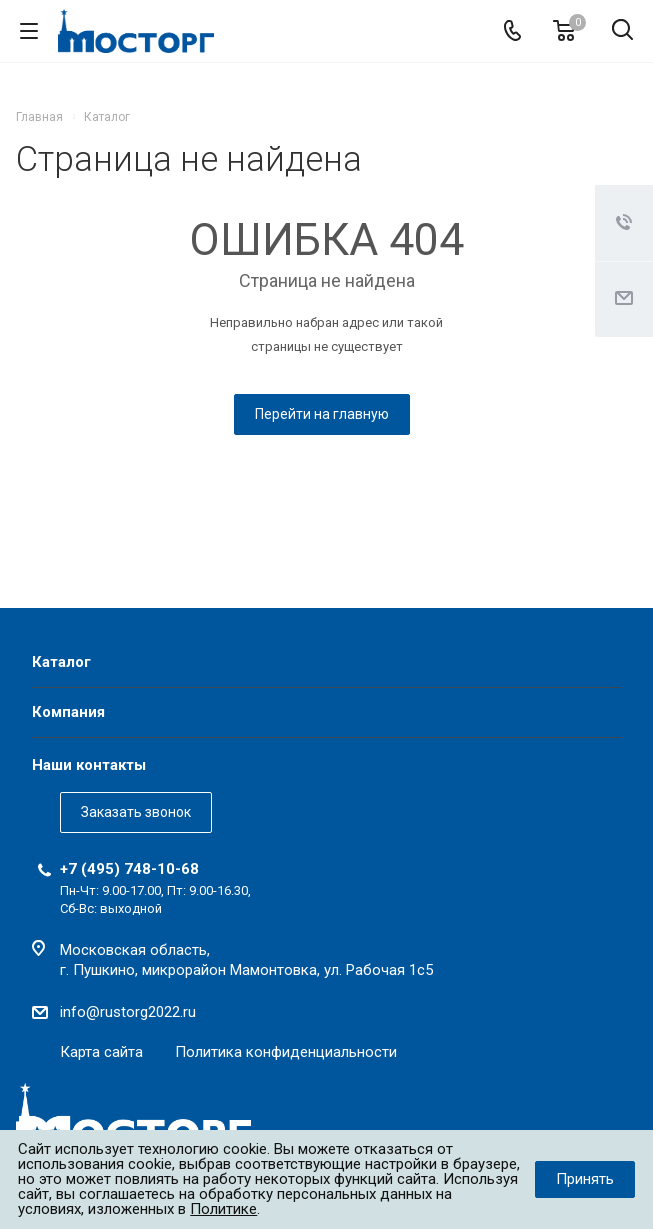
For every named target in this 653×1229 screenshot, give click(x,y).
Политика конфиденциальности (286, 1052)
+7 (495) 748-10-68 (129, 869)
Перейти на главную (322, 414)
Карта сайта (101, 1052)
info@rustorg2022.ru (128, 1012)
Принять (585, 1179)
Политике (223, 1209)
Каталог (61, 662)
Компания (68, 712)
